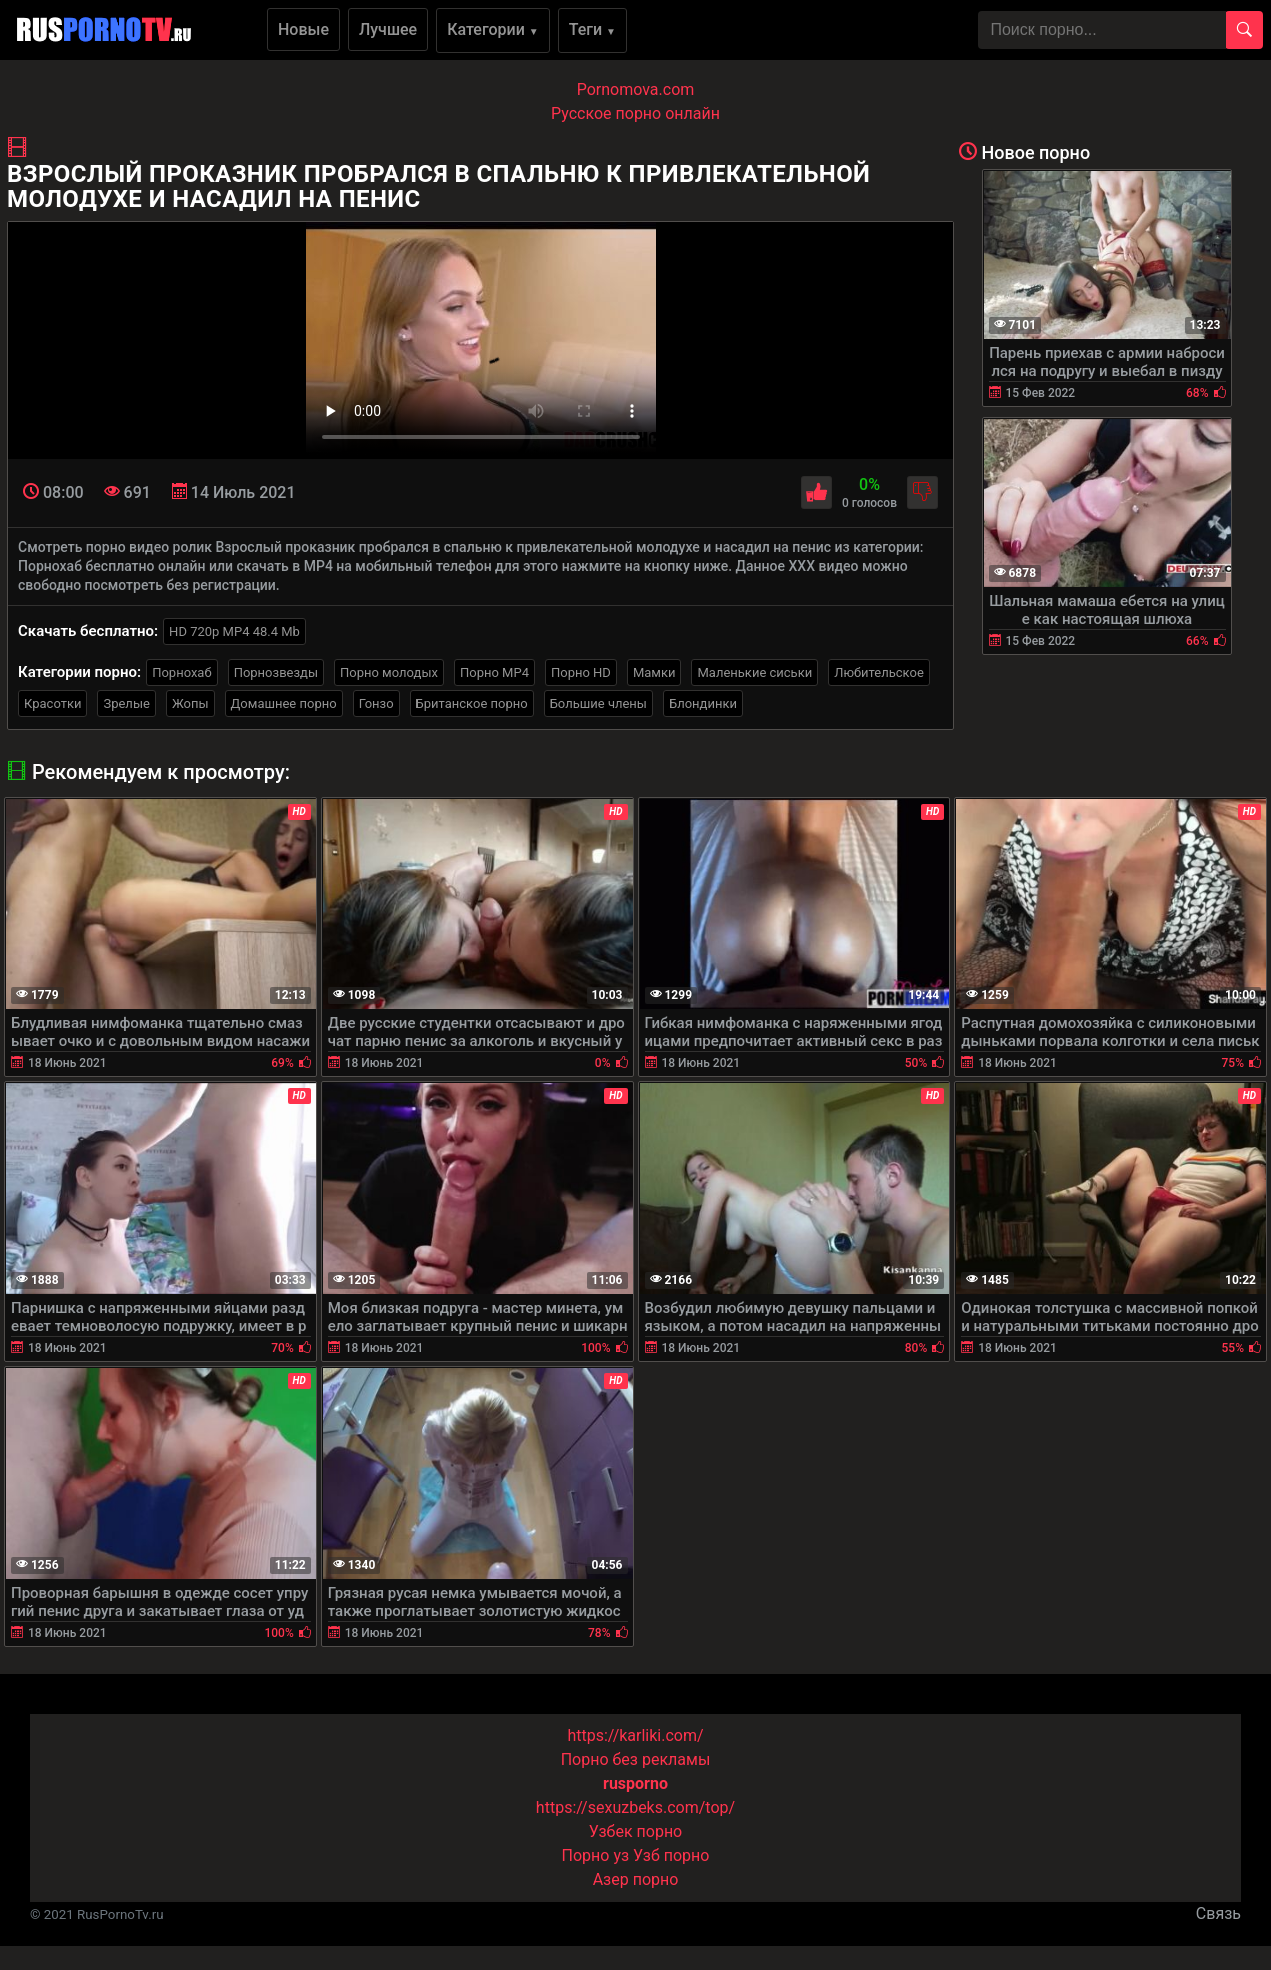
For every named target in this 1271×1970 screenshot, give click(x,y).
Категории (493, 29)
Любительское (879, 672)
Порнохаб (181, 672)
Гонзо (376, 703)
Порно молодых (389, 672)
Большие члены (598, 703)
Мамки (654, 672)
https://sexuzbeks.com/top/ (635, 1807)
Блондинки (703, 703)
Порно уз (596, 1855)
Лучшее (388, 29)
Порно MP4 (494, 672)
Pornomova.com (636, 89)
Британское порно (472, 703)
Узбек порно (636, 1831)
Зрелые (126, 703)
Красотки (52, 703)
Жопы (190, 703)
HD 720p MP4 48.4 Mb (234, 631)
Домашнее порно (284, 703)
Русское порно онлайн (635, 113)
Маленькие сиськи (754, 672)
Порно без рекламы (636, 1759)
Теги (592, 29)
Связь (1218, 1913)
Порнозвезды (276, 672)
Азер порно (636, 1879)
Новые (303, 29)
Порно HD (581, 672)
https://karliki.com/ (635, 1735)
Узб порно (671, 1855)
